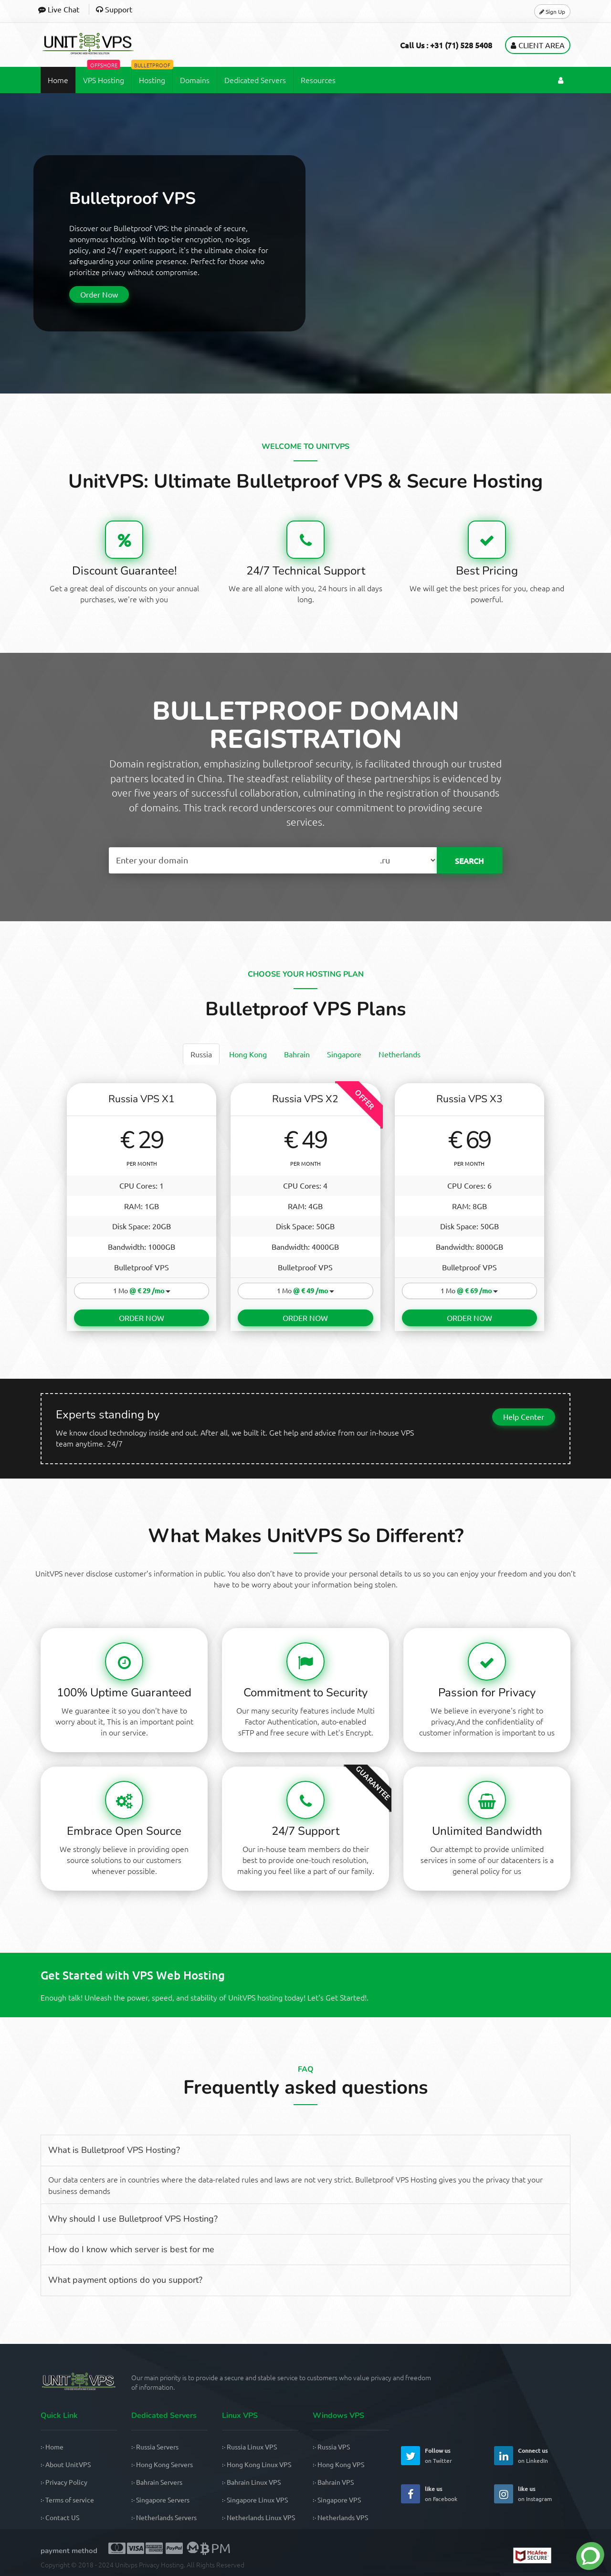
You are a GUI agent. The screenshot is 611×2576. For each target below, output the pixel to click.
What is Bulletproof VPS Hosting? (114, 2145)
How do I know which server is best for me (131, 2245)
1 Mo (141, 1287)
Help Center (523, 1412)
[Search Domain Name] (240, 857)
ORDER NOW (141, 1313)
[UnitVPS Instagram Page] (503, 2490)
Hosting (151, 73)
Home (58, 77)
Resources (318, 77)
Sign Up (552, 9)
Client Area (538, 42)
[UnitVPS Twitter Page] (410, 2451)
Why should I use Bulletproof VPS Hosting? (133, 2214)
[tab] (201, 1051)
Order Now (99, 291)
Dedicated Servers (255, 77)
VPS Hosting (103, 73)
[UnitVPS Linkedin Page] (503, 2451)
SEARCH (469, 857)
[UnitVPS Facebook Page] (410, 2490)
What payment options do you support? (125, 2276)
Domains (195, 77)
